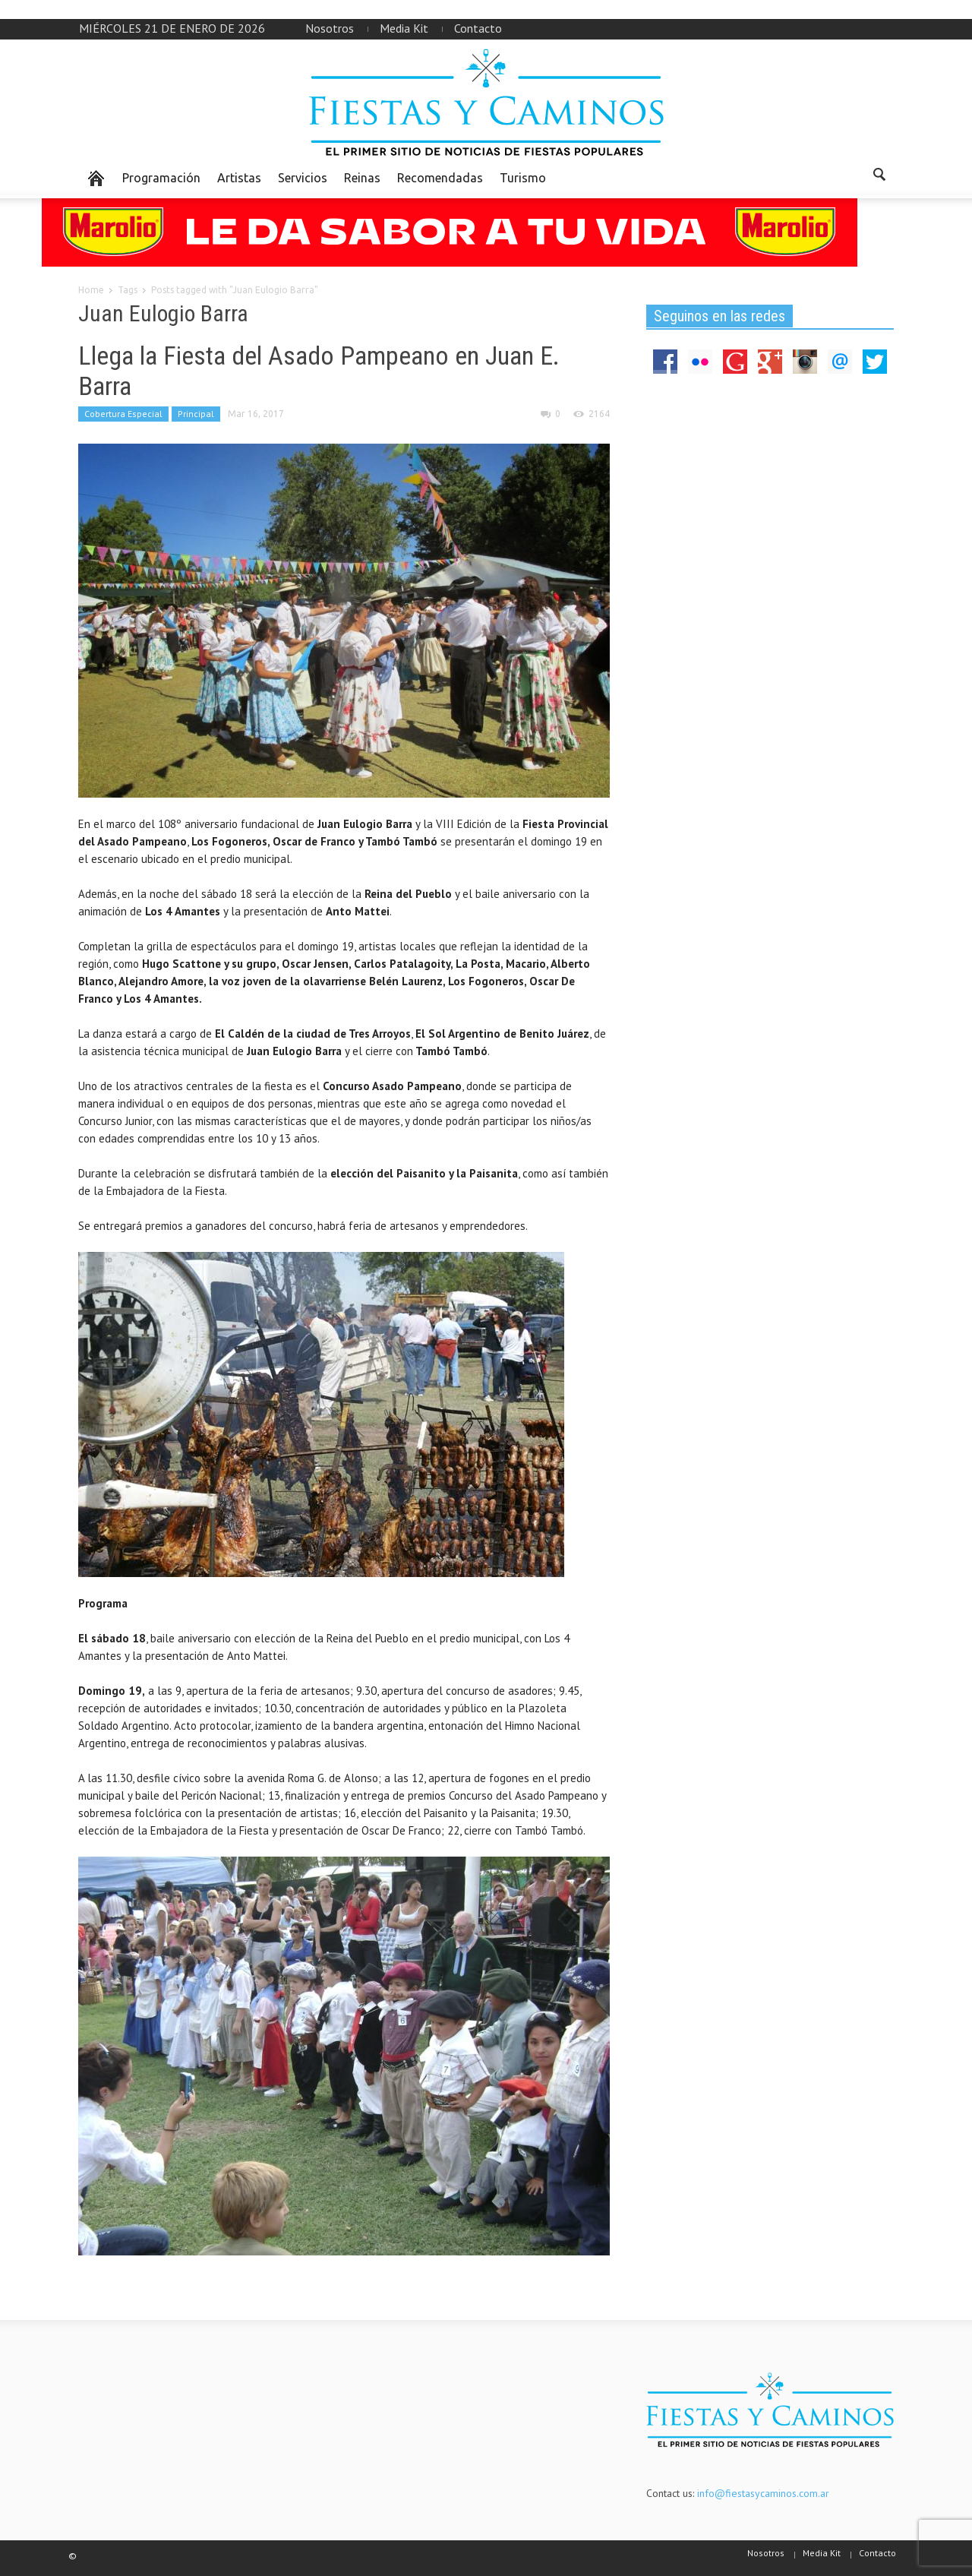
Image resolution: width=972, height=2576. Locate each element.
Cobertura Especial (123, 413)
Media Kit (404, 28)
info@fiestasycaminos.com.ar (763, 2493)
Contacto (478, 28)
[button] (878, 177)
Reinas (362, 178)
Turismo (523, 178)
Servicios (302, 178)
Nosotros (329, 28)
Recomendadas (440, 178)
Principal (196, 413)
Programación (161, 178)
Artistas (239, 178)
